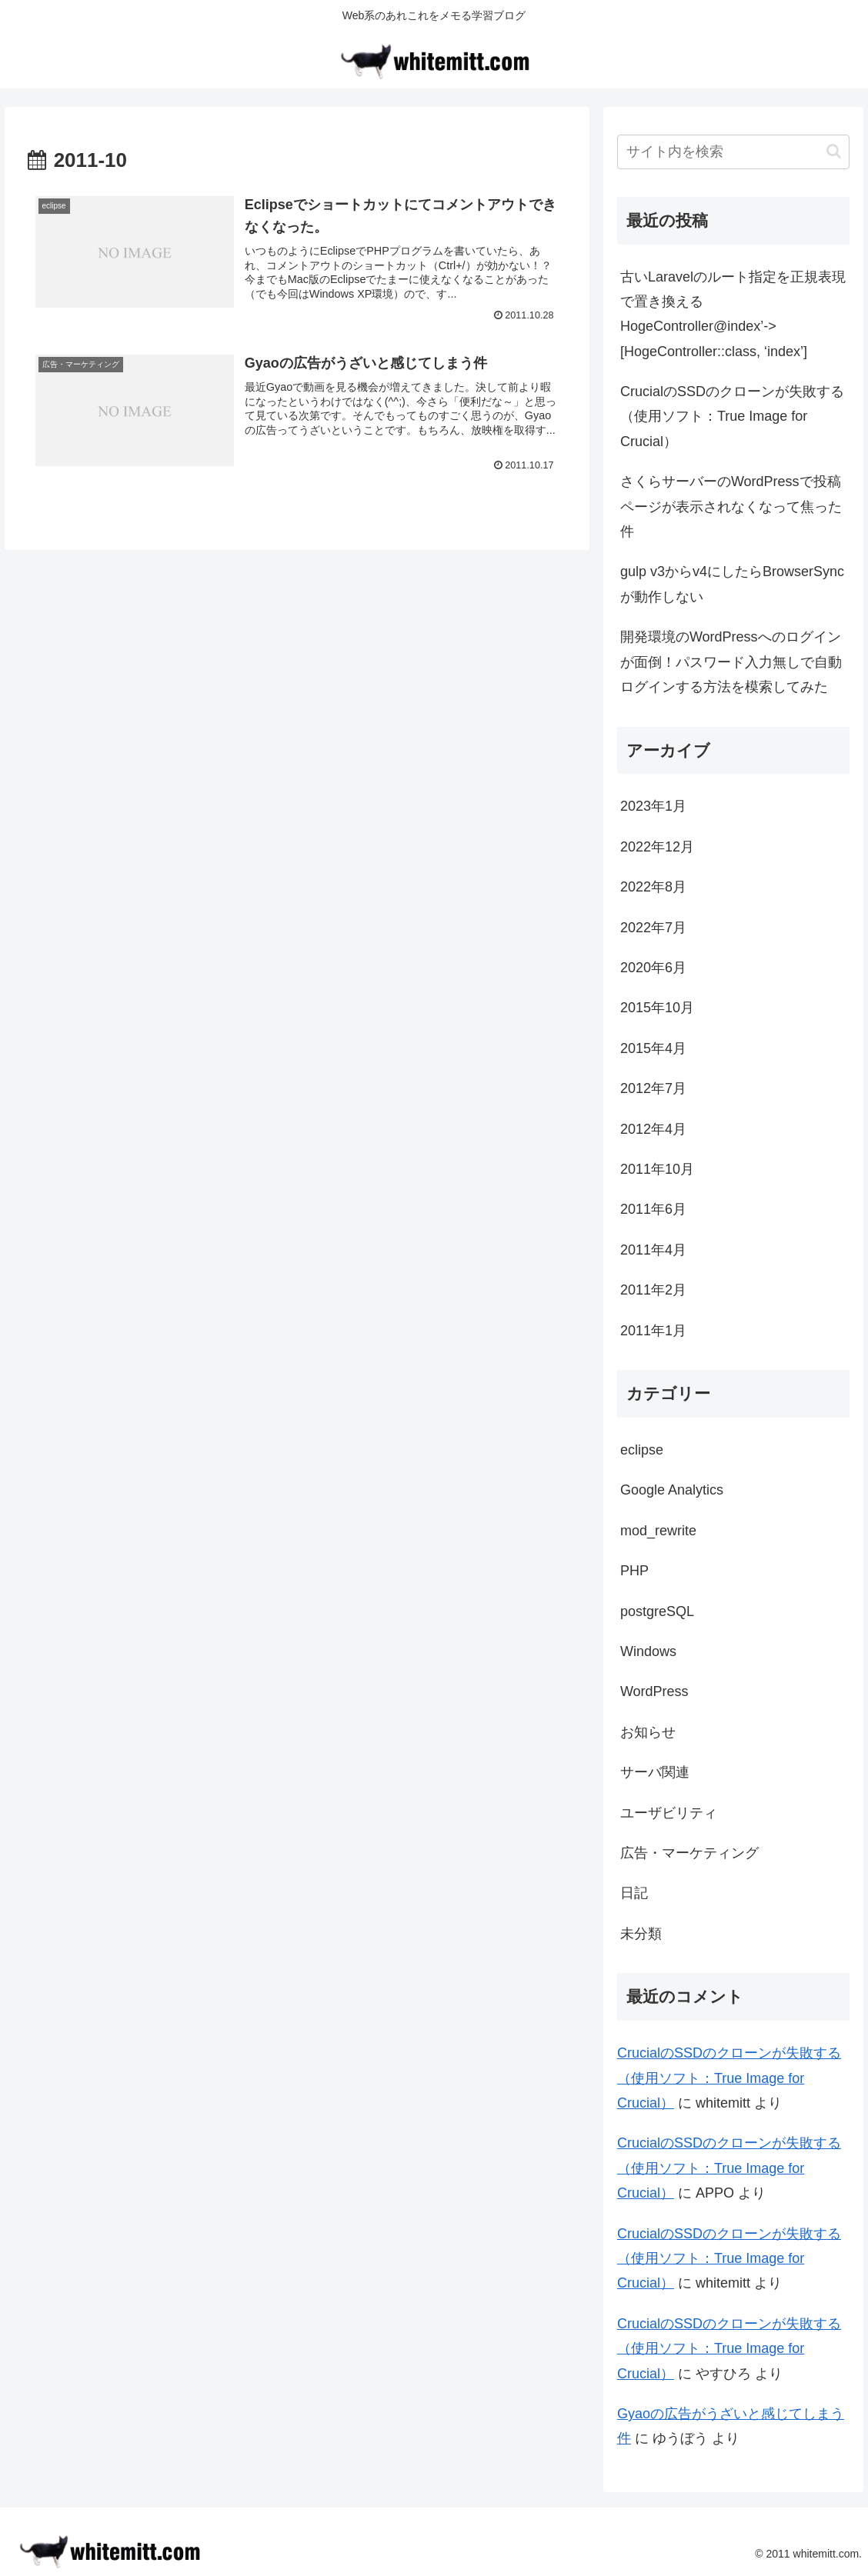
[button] (833, 151)
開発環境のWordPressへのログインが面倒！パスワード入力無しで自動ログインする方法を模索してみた (731, 662)
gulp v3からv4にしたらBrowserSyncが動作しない (732, 584)
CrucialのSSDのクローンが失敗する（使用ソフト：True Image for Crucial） (732, 416)
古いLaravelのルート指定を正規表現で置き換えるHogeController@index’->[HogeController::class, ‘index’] (733, 314)
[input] (733, 152)
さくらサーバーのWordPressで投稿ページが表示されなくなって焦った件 (731, 506)
